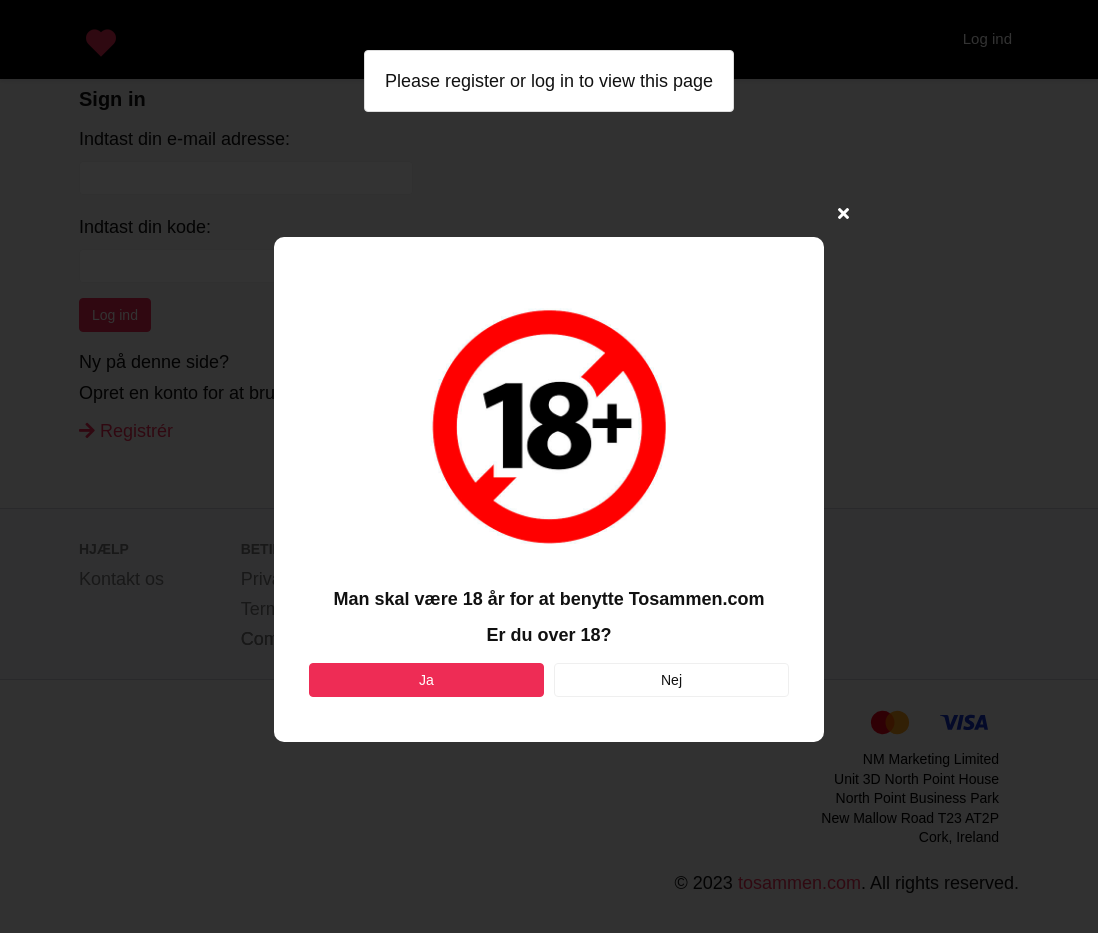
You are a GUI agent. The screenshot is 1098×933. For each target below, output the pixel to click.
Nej (671, 680)
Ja (426, 680)
